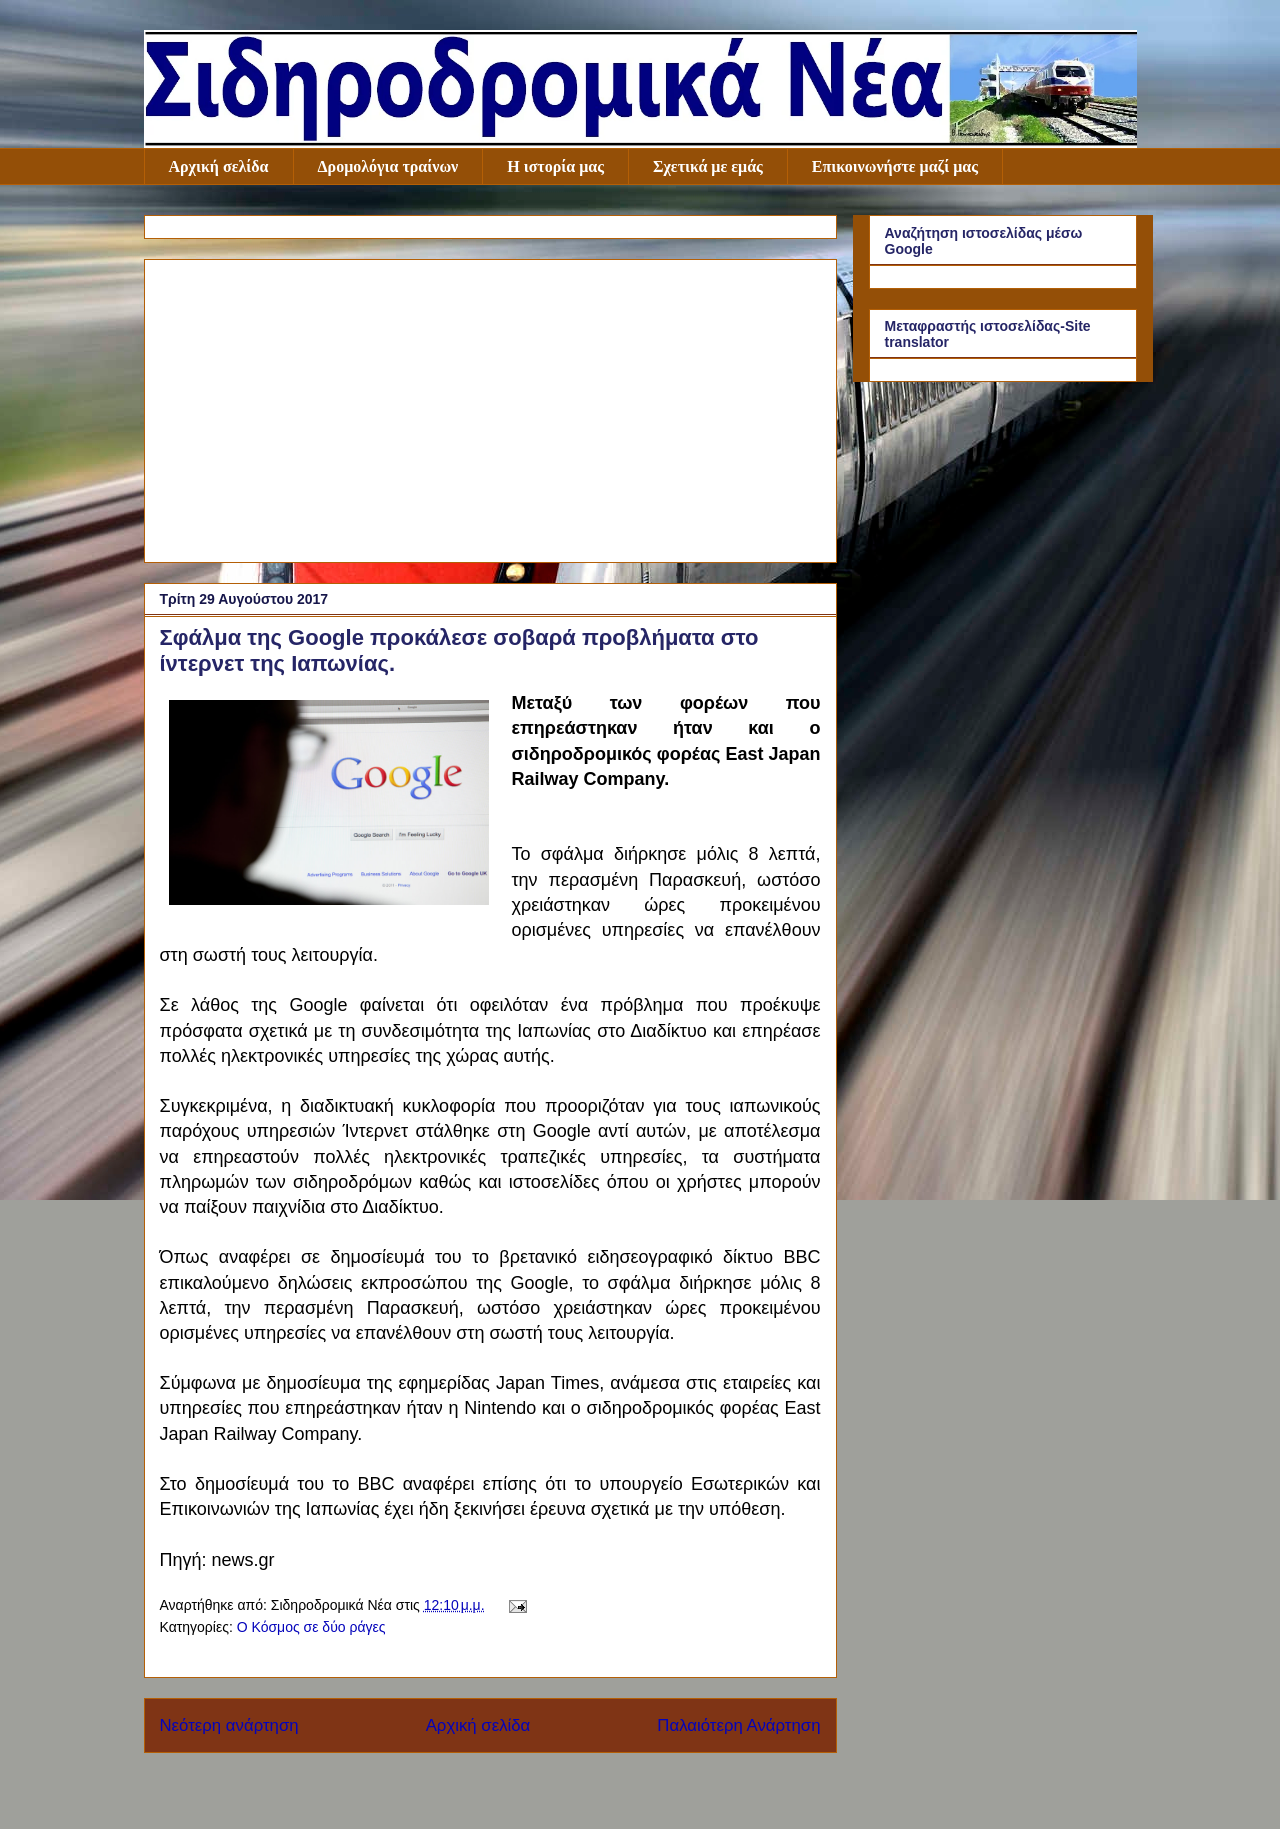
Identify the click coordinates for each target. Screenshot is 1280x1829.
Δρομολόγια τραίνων (388, 166)
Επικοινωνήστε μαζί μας (895, 166)
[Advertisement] (490, 407)
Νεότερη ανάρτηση (229, 1725)
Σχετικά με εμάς (708, 166)
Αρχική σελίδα (219, 166)
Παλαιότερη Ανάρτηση (738, 1725)
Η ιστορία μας (555, 166)
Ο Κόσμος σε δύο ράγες (311, 1627)
